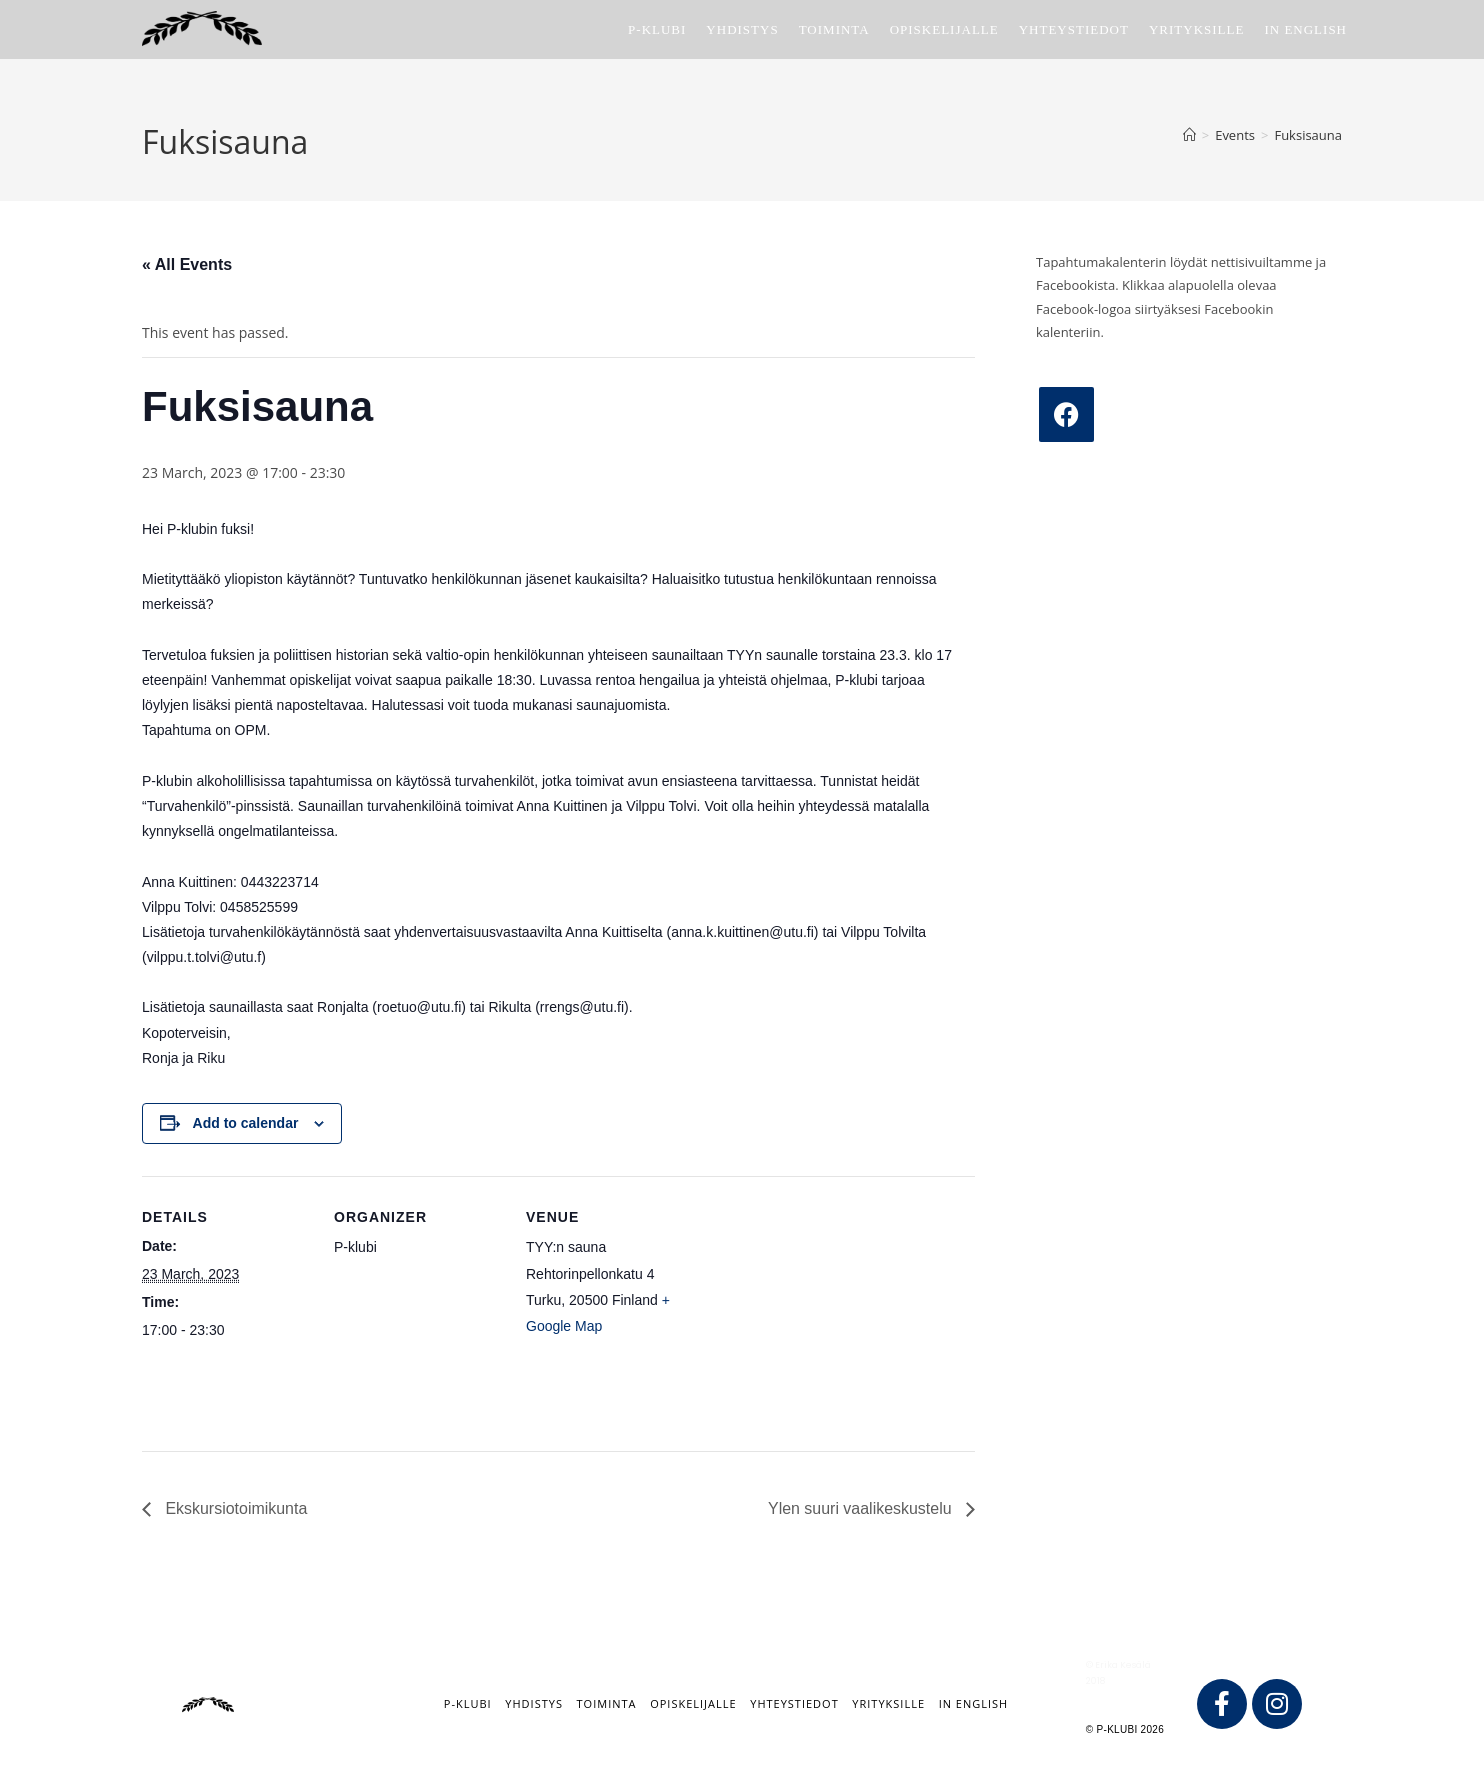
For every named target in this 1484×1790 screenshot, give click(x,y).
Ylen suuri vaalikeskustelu (861, 1508)
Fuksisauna (1308, 135)
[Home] (1189, 135)
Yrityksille (888, 1703)
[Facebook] (1066, 414)
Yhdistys (534, 1703)
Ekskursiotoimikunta (234, 1508)
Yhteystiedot (794, 1703)
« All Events (187, 264)
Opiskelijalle (693, 1703)
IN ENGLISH (974, 1703)
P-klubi (468, 1703)
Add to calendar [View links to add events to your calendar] (246, 1123)
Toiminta (607, 1703)
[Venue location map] (823, 1313)
